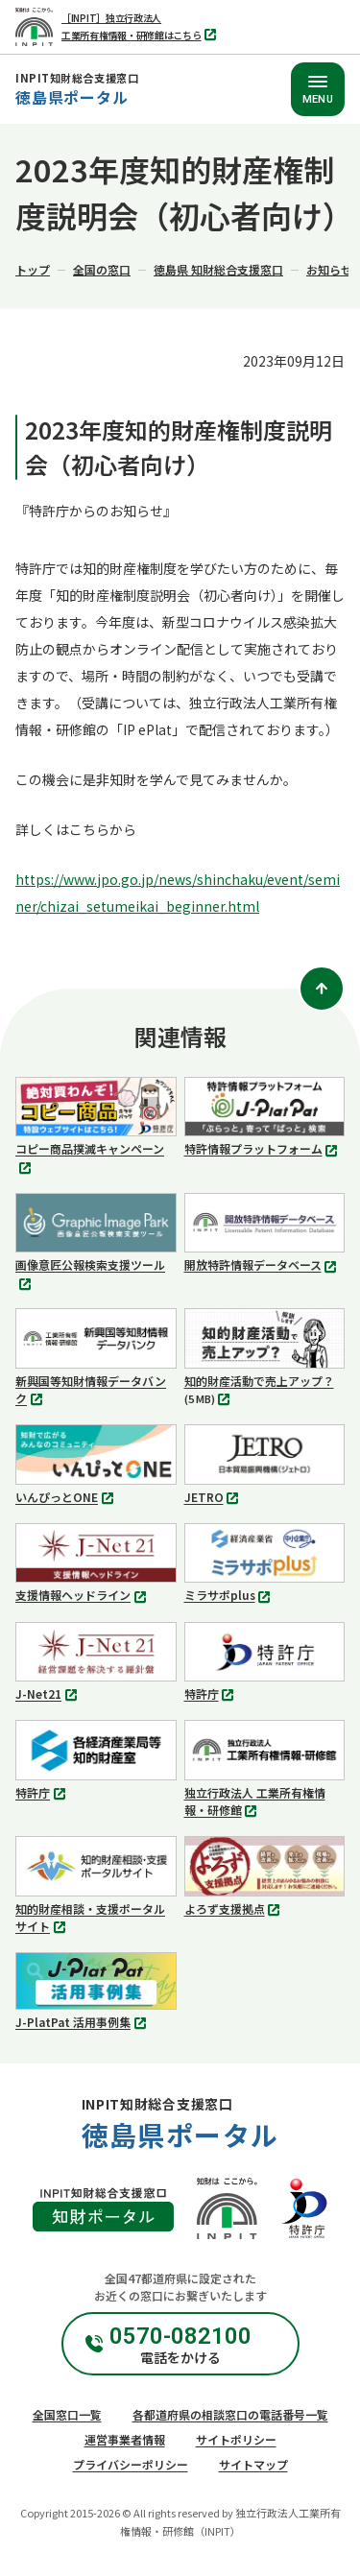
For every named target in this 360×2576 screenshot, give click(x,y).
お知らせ (329, 269)
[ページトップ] (322, 989)
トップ (32, 269)
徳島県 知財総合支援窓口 (218, 269)
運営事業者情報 (124, 2439)
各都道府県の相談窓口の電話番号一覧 (230, 2414)
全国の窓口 (102, 269)
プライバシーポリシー (130, 2464)
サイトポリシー (236, 2439)
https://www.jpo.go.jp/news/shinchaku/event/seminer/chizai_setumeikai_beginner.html (177, 893)
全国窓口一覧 (67, 2414)
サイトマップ (253, 2464)
